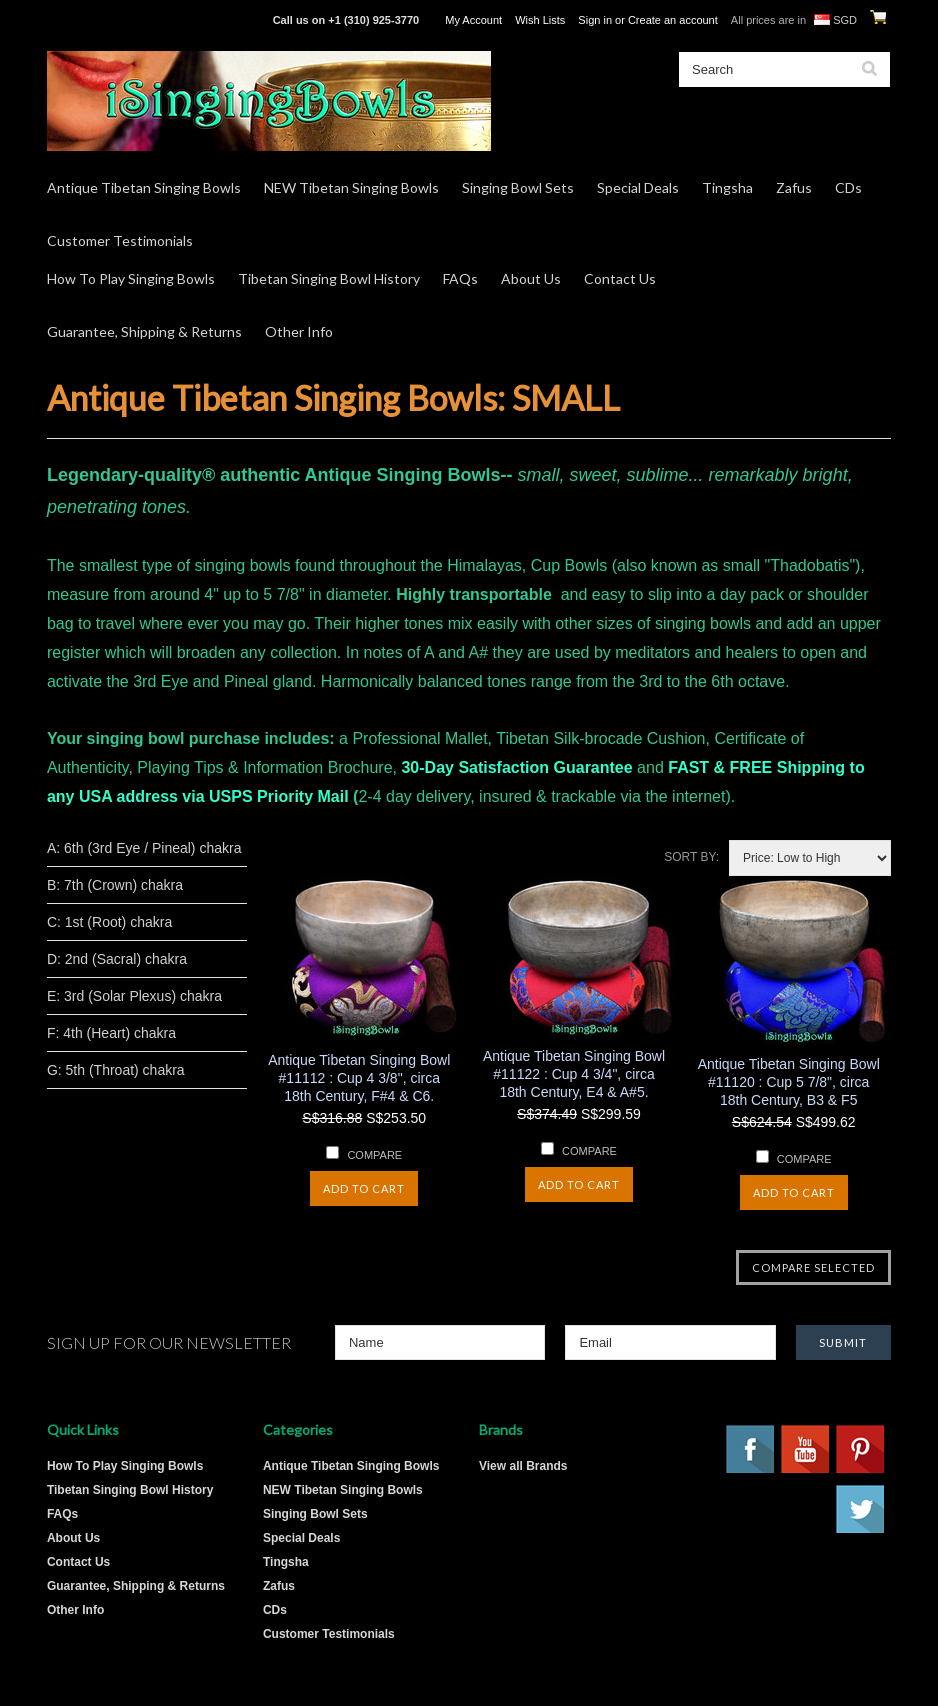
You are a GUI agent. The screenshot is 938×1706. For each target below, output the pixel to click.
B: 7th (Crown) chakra (115, 885)
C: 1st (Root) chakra (109, 922)
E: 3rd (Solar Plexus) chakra (134, 996)
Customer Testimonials (120, 240)
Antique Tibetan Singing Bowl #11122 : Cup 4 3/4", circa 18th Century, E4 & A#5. (574, 1074)
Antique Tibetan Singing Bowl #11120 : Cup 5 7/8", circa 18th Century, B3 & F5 (789, 1082)
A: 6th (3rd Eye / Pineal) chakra (144, 848)
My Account (473, 20)
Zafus (794, 187)
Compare (374, 1155)
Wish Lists (540, 20)
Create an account (673, 20)
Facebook (751, 1450)
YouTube (806, 1450)
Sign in (595, 20)
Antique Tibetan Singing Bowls (144, 187)
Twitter (861, 1510)
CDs (848, 187)
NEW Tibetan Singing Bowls (351, 187)
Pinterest (861, 1450)
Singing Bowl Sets (518, 187)
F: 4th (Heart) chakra (111, 1033)
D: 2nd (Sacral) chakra (117, 959)
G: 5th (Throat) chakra (116, 1070)
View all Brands (523, 1466)
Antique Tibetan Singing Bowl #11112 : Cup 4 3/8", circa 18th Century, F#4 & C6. (359, 1078)
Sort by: (691, 857)
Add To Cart (364, 1188)
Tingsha (727, 187)
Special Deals (638, 187)
